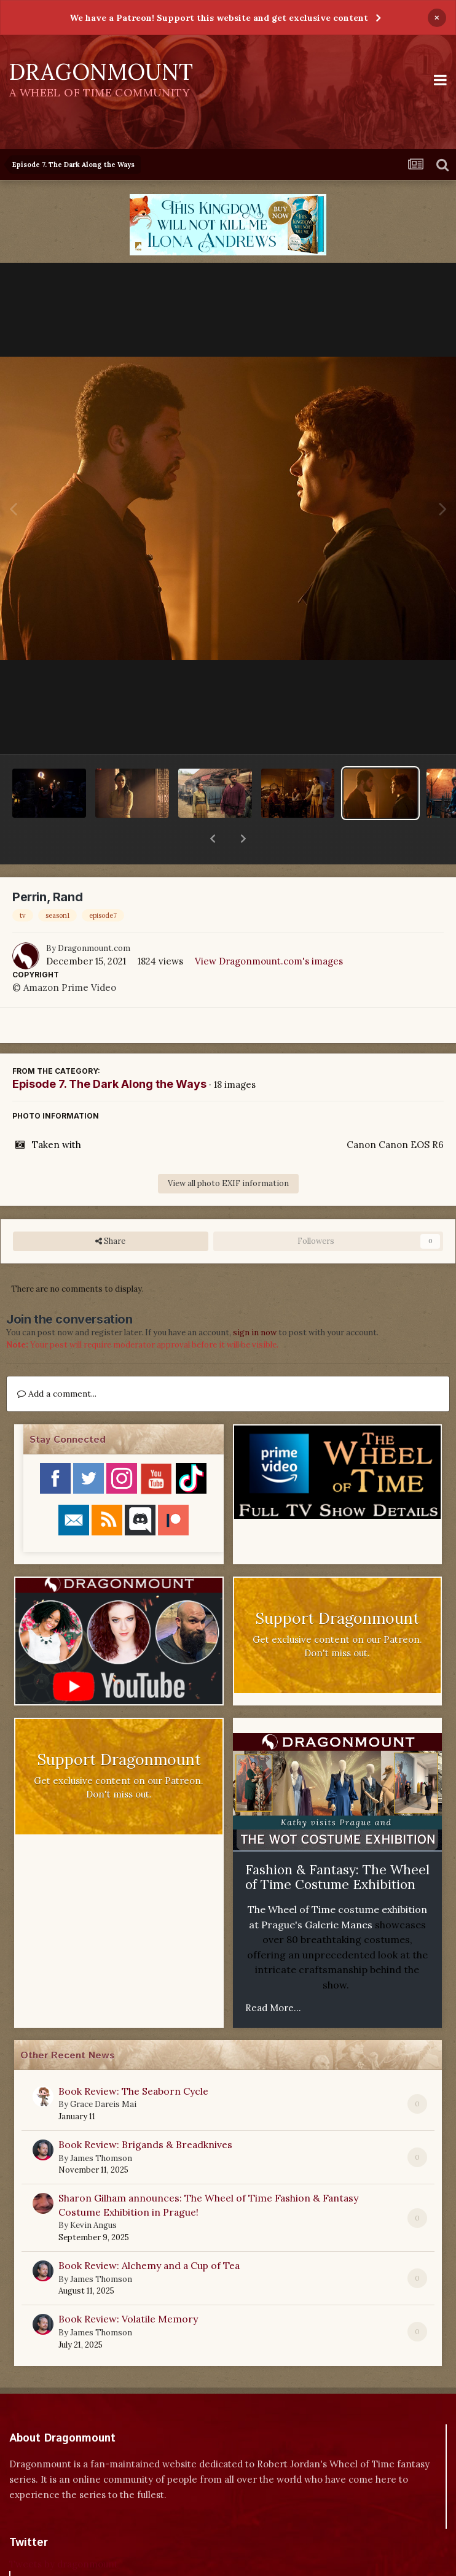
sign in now (255, 1300)
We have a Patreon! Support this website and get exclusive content (218, 17)
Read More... (273, 1976)
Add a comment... (56, 1361)
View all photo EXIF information (228, 1151)
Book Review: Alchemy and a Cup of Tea (149, 2233)
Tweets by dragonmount (63, 2532)
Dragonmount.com (94, 916)
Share (110, 1209)
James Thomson (101, 2126)
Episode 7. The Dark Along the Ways (109, 1052)
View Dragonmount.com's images (269, 929)
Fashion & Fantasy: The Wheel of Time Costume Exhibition (337, 1845)
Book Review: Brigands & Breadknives (145, 2112)
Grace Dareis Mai (103, 2072)
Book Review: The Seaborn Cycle (133, 2059)
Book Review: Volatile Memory (128, 2287)
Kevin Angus (93, 2193)
